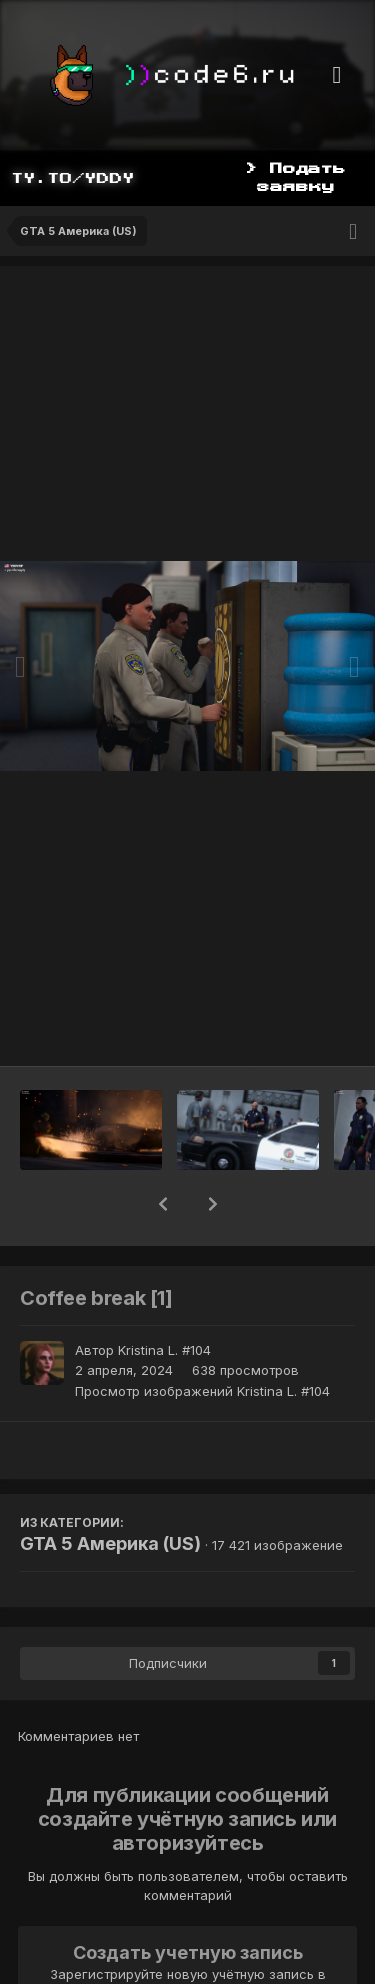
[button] (163, 1204)
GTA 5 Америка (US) (110, 1543)
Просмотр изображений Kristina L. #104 (202, 1391)
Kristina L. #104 (164, 1350)
